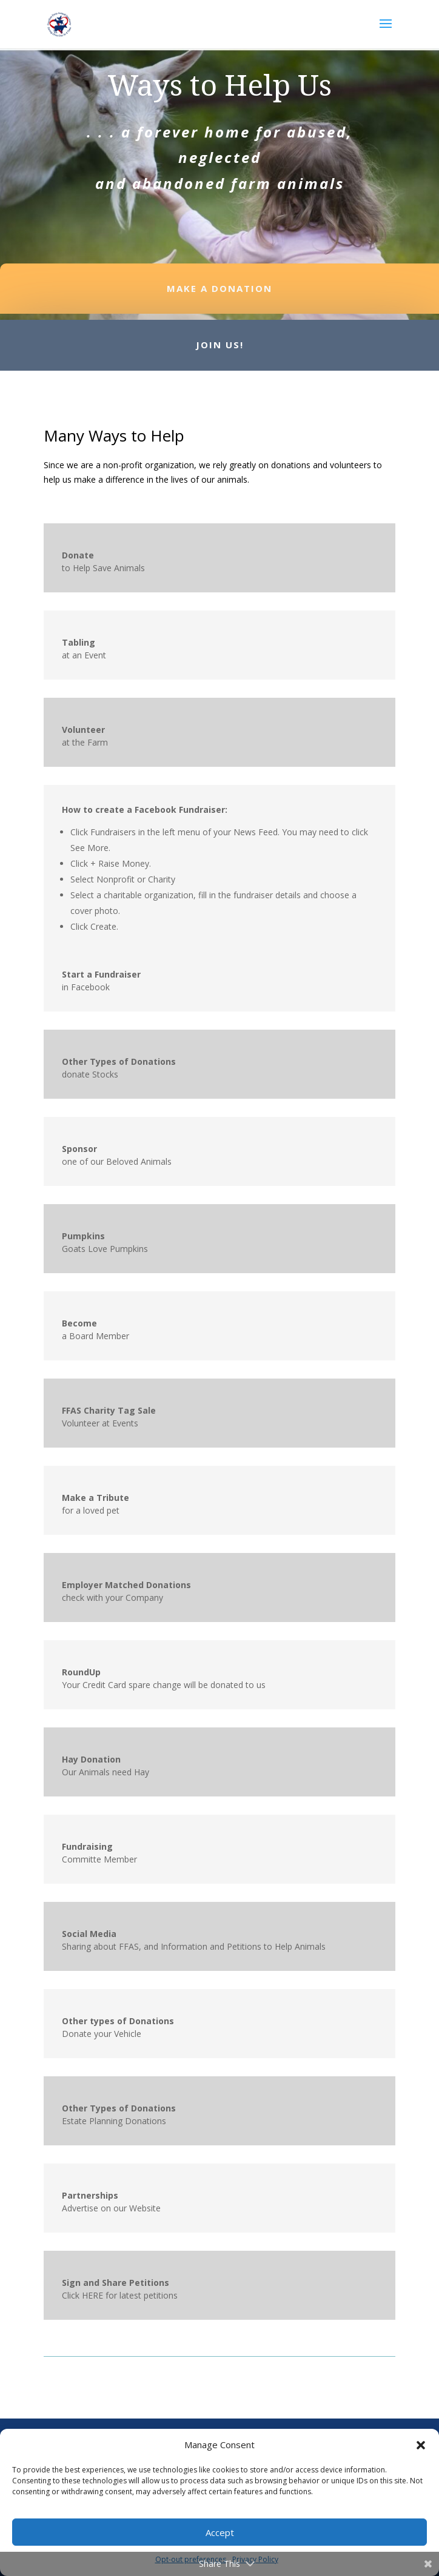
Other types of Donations (118, 2021)
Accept (220, 2532)
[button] (421, 2445)
